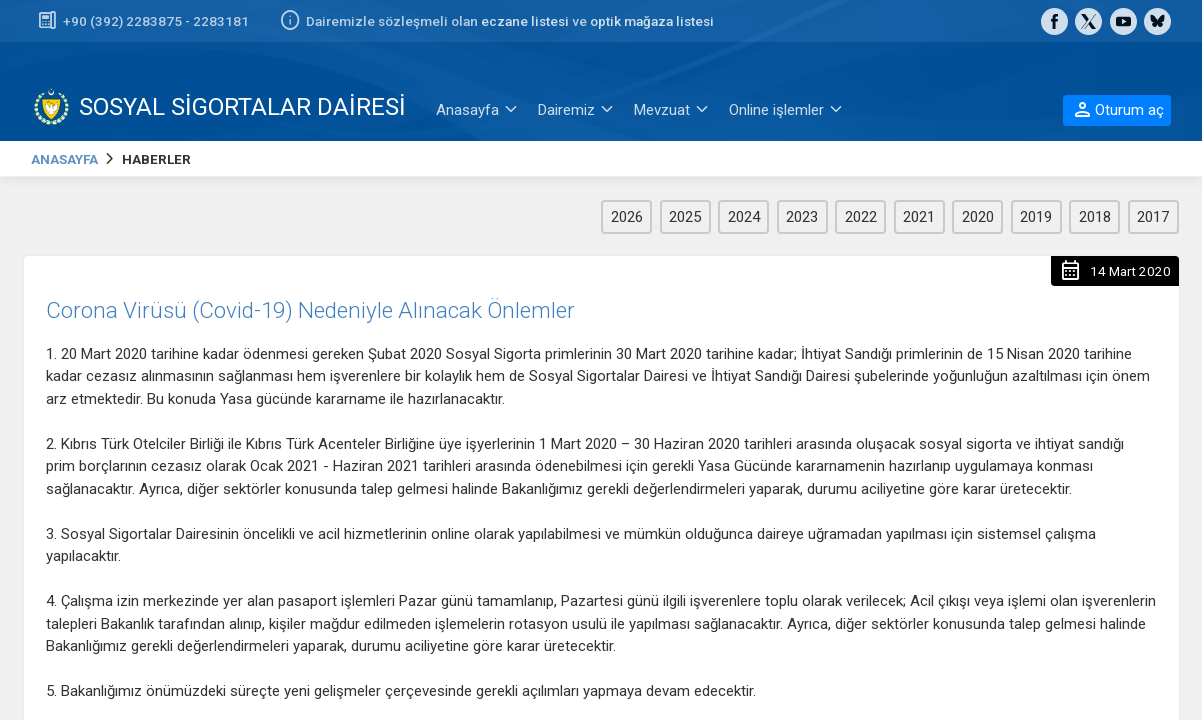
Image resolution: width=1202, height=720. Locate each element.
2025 (685, 217)
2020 (978, 217)
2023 (802, 217)
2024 (744, 217)
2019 (1036, 217)
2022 (861, 217)
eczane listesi (525, 21)
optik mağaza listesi (652, 21)
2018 (1095, 217)
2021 (919, 217)
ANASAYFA (64, 159)
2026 (627, 217)
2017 (1153, 217)
